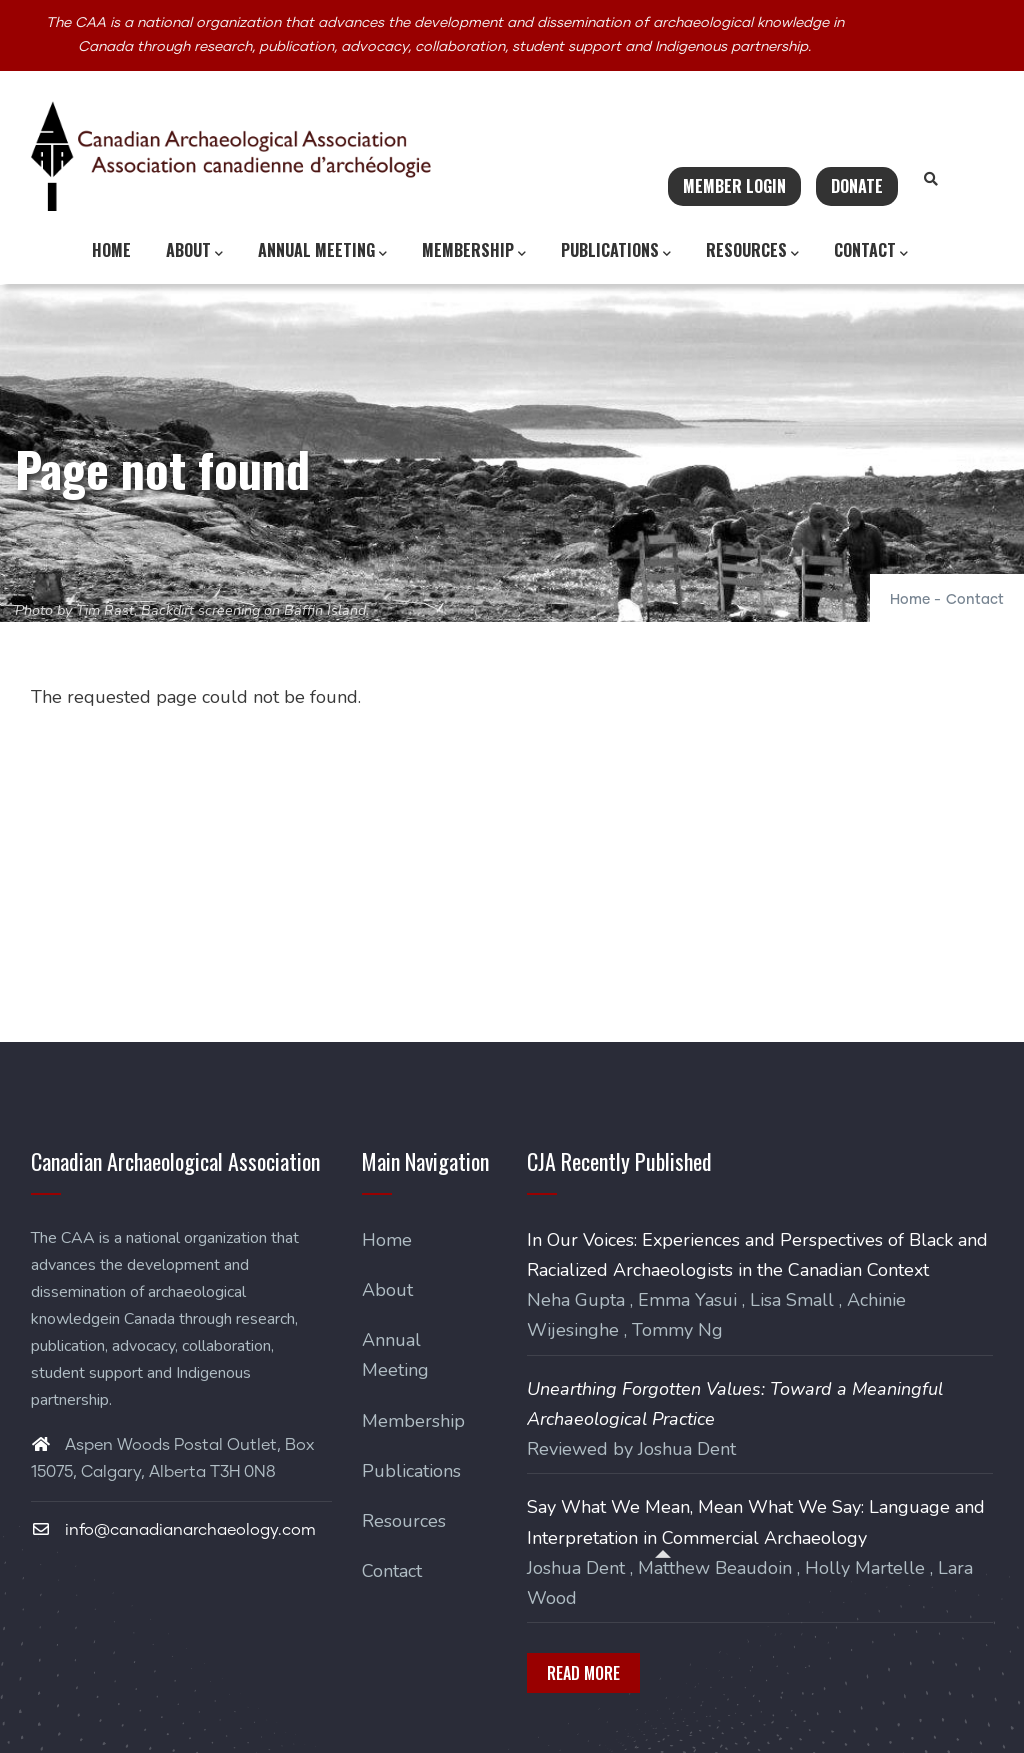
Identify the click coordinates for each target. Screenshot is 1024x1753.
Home (111, 250)
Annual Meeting (322, 251)
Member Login (734, 186)
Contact (871, 251)
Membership (474, 251)
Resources (752, 251)
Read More (583, 1673)
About (194, 251)
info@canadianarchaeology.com (173, 1530)
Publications (616, 251)
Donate (857, 186)
